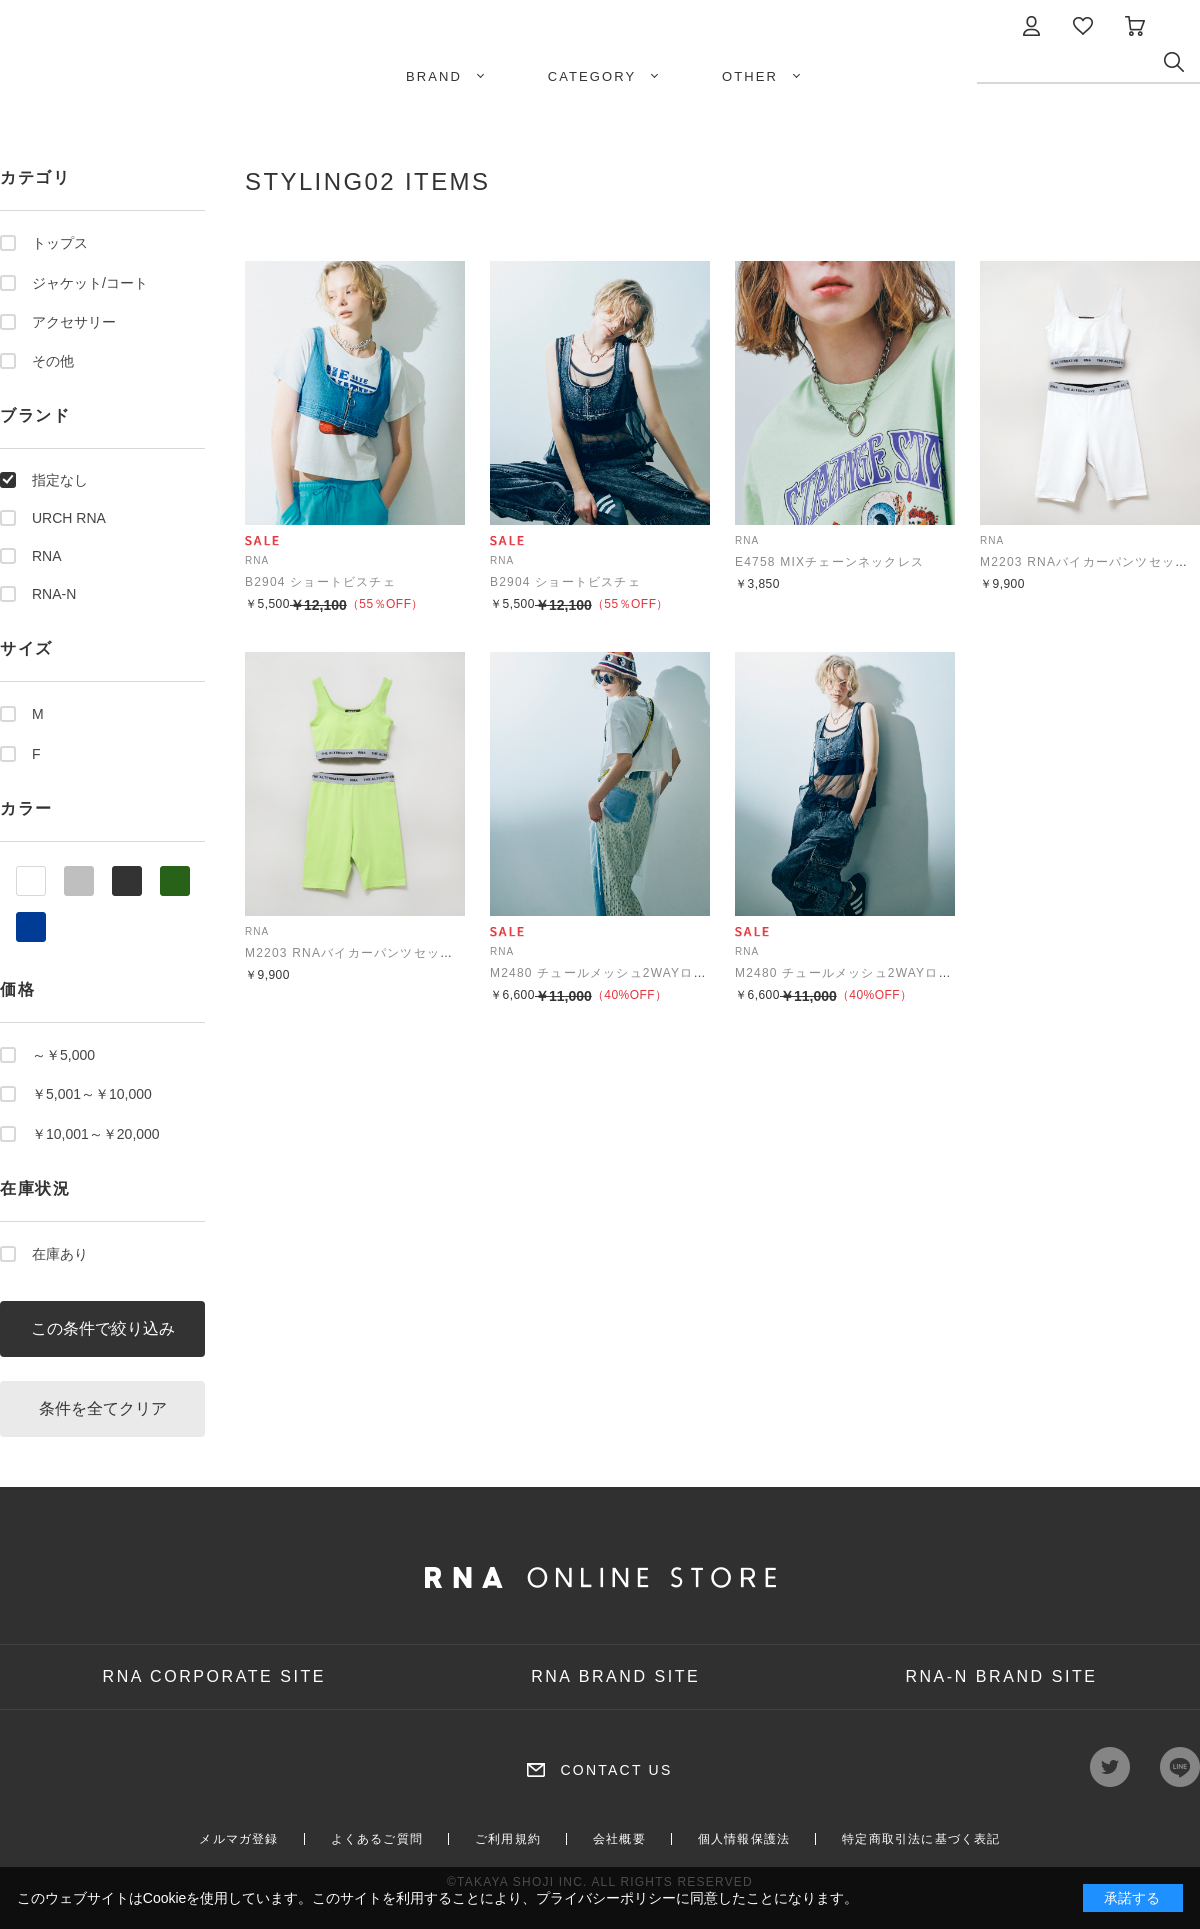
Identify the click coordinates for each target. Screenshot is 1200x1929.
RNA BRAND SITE (615, 1676)
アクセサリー (74, 322)
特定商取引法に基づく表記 (921, 1839)
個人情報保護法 (744, 1839)
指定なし (60, 480)
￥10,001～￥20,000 (96, 1134)
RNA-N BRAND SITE (1001, 1676)
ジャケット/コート (90, 283)
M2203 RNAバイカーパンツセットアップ (369, 953)
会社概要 (619, 1839)
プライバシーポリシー (606, 1898)
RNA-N (54, 594)
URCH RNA (69, 518)
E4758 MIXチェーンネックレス (829, 562)
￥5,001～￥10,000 (92, 1094)
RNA (47, 556)
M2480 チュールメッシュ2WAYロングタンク (625, 973)
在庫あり (60, 1254)
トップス (60, 243)
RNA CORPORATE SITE (215, 1676)
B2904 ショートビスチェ (320, 582)
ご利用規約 (508, 1839)
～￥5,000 (63, 1055)
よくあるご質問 (377, 1839)
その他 (53, 361)
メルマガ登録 (238, 1839)
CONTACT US (616, 1770)
